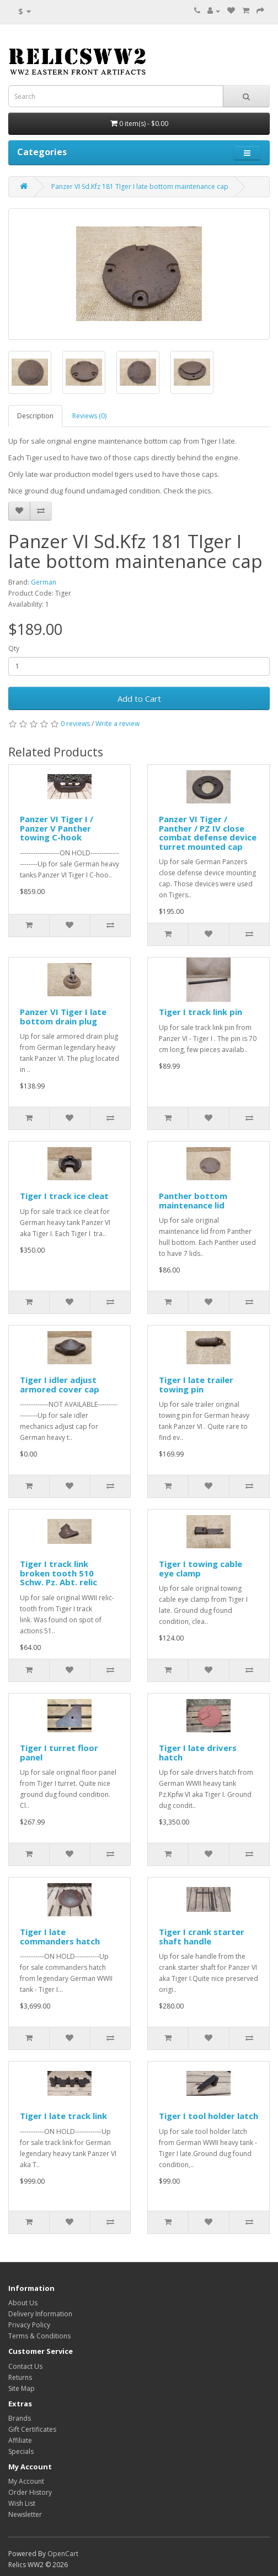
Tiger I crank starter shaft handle (201, 1936)
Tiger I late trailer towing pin (196, 1384)
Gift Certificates (32, 2429)
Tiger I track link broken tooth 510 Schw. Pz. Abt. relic (58, 1572)
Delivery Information (40, 2314)
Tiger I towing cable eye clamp (200, 1568)
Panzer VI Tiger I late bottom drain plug (63, 1016)
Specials (21, 2451)
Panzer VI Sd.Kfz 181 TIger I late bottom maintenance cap (139, 186)
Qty (13, 648)
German (43, 582)
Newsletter (25, 2514)
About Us (23, 2302)
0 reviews (75, 723)
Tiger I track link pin (200, 1011)
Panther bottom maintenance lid (193, 1200)
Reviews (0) (89, 415)
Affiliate (20, 2440)
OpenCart (62, 2553)
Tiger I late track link (63, 2115)
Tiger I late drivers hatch (198, 1752)
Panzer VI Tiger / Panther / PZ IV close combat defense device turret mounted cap (207, 832)
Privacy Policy (29, 2325)
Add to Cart (139, 698)
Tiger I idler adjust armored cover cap (59, 1384)
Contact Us (25, 2366)
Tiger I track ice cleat (64, 1195)
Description (35, 415)
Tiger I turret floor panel (59, 1752)
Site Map (21, 2388)
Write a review (117, 723)
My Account (26, 2481)
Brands (19, 2418)
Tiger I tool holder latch (208, 2115)
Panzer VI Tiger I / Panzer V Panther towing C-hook (56, 828)
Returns (20, 2377)
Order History (30, 2492)
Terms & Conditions (39, 2336)
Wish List (21, 2503)
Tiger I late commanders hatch (60, 1936)
